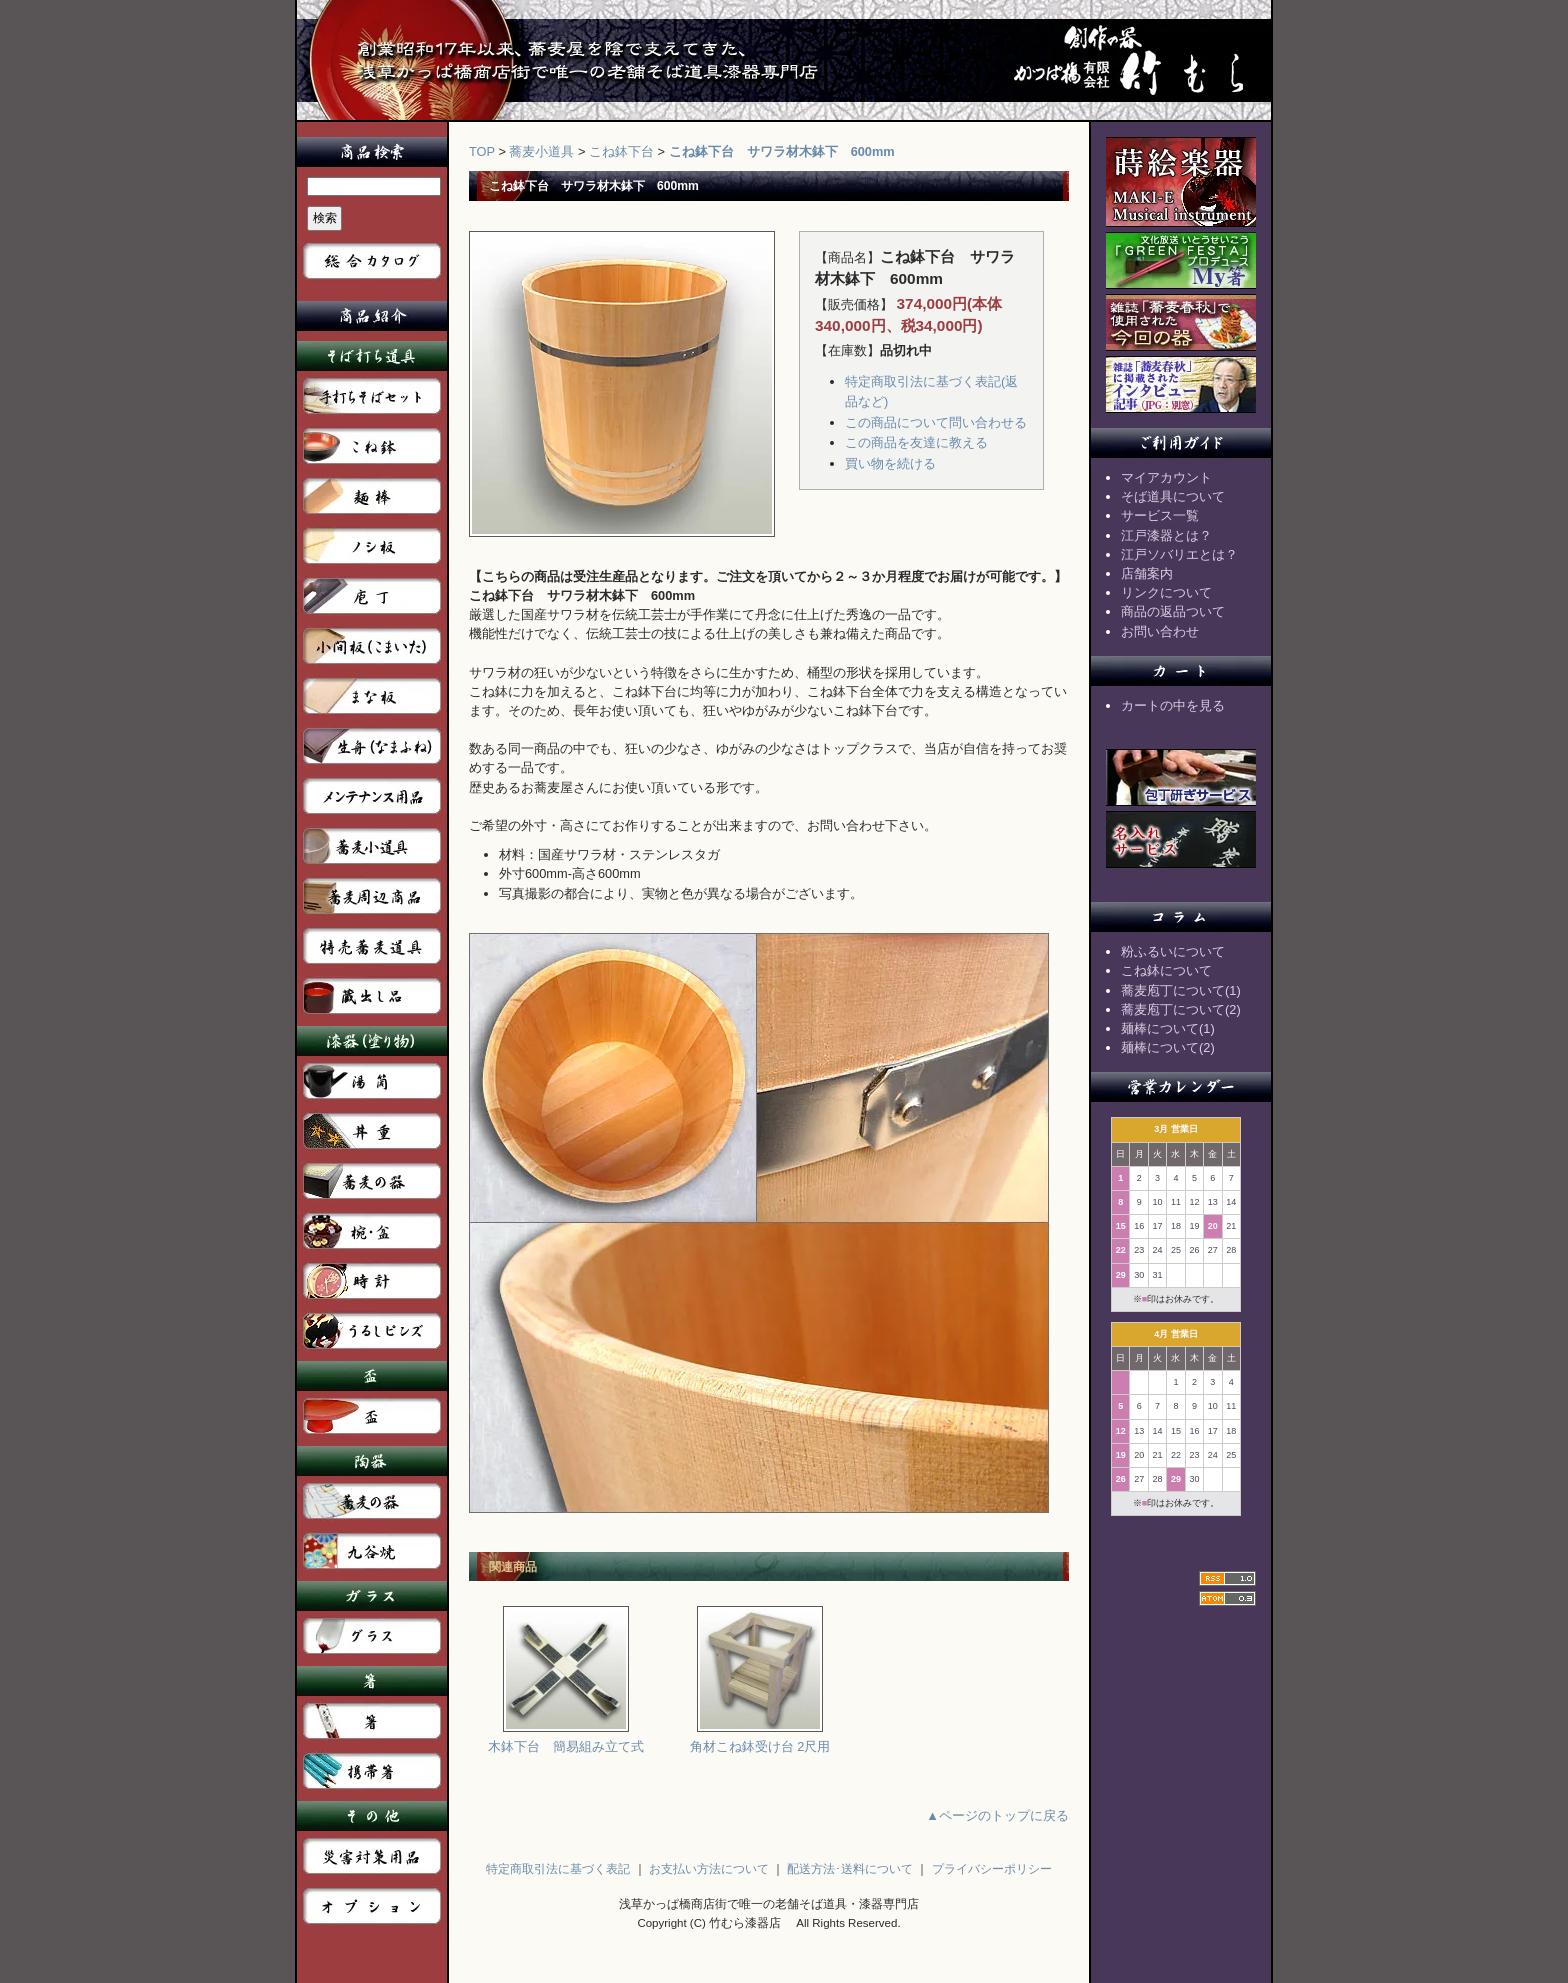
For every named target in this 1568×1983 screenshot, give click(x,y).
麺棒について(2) (1168, 1047)
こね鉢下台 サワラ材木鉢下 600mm (782, 151)
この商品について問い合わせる (936, 422)
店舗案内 (1147, 573)
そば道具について (1173, 496)
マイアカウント (1166, 477)
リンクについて (1166, 592)
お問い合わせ (1160, 631)
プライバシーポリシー (992, 1869)
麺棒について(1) (1168, 1028)
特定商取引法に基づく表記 (558, 1869)
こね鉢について (1166, 970)
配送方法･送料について (850, 1869)
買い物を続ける (890, 463)
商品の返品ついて (1173, 611)
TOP (482, 151)
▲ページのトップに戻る (997, 1815)
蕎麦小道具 (541, 151)
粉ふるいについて (1173, 951)
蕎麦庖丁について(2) (1181, 1009)
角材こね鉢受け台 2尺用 (760, 1739)
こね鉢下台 (621, 151)
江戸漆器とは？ (1166, 535)
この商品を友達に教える (916, 442)
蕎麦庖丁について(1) (1181, 990)
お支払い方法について (709, 1869)
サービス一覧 (1160, 515)
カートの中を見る (1173, 705)
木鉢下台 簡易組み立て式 (566, 1739)
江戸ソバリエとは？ (1179, 554)
